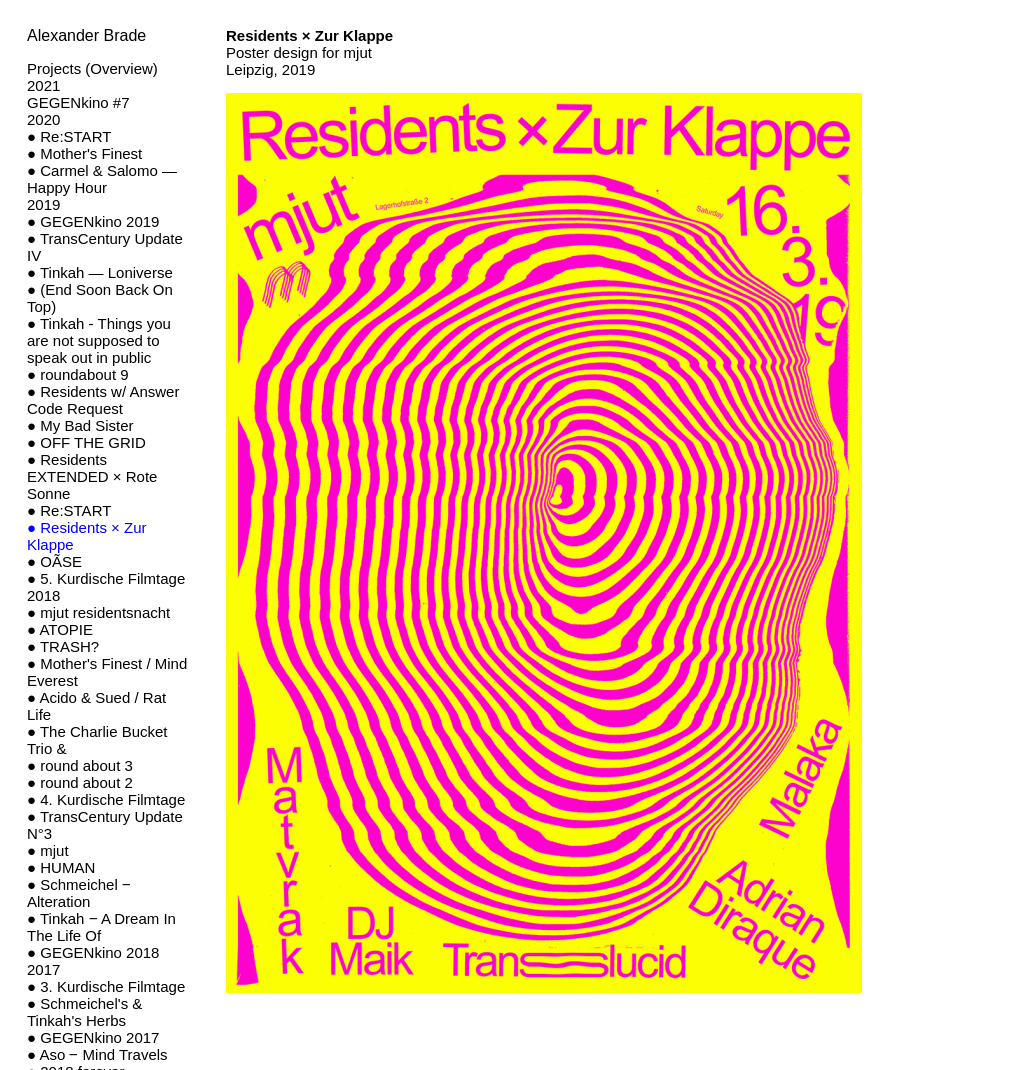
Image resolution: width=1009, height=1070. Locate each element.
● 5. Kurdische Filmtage (106, 578)
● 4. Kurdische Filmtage (106, 799)
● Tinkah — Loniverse (100, 272)
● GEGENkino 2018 (93, 952)
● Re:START (69, 136)
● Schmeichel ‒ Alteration (79, 893)
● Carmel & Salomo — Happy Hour (102, 179)
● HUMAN (61, 867)
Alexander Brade (86, 35)
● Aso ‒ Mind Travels (97, 1054)
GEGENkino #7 (78, 102)
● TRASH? (63, 646)
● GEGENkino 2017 (93, 1037)
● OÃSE (54, 561)
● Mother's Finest (84, 153)
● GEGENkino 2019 (93, 221)
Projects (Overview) (92, 68)
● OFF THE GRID (86, 442)
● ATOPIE (60, 629)
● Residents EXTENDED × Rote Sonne (92, 476)
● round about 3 (80, 765)
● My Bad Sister (80, 425)
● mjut (48, 850)
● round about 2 (80, 782)
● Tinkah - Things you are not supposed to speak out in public (99, 340)
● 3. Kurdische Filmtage (106, 986)
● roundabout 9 (78, 374)
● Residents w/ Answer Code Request (103, 400)
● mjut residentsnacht (98, 612)
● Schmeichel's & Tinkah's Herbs (84, 1012)
